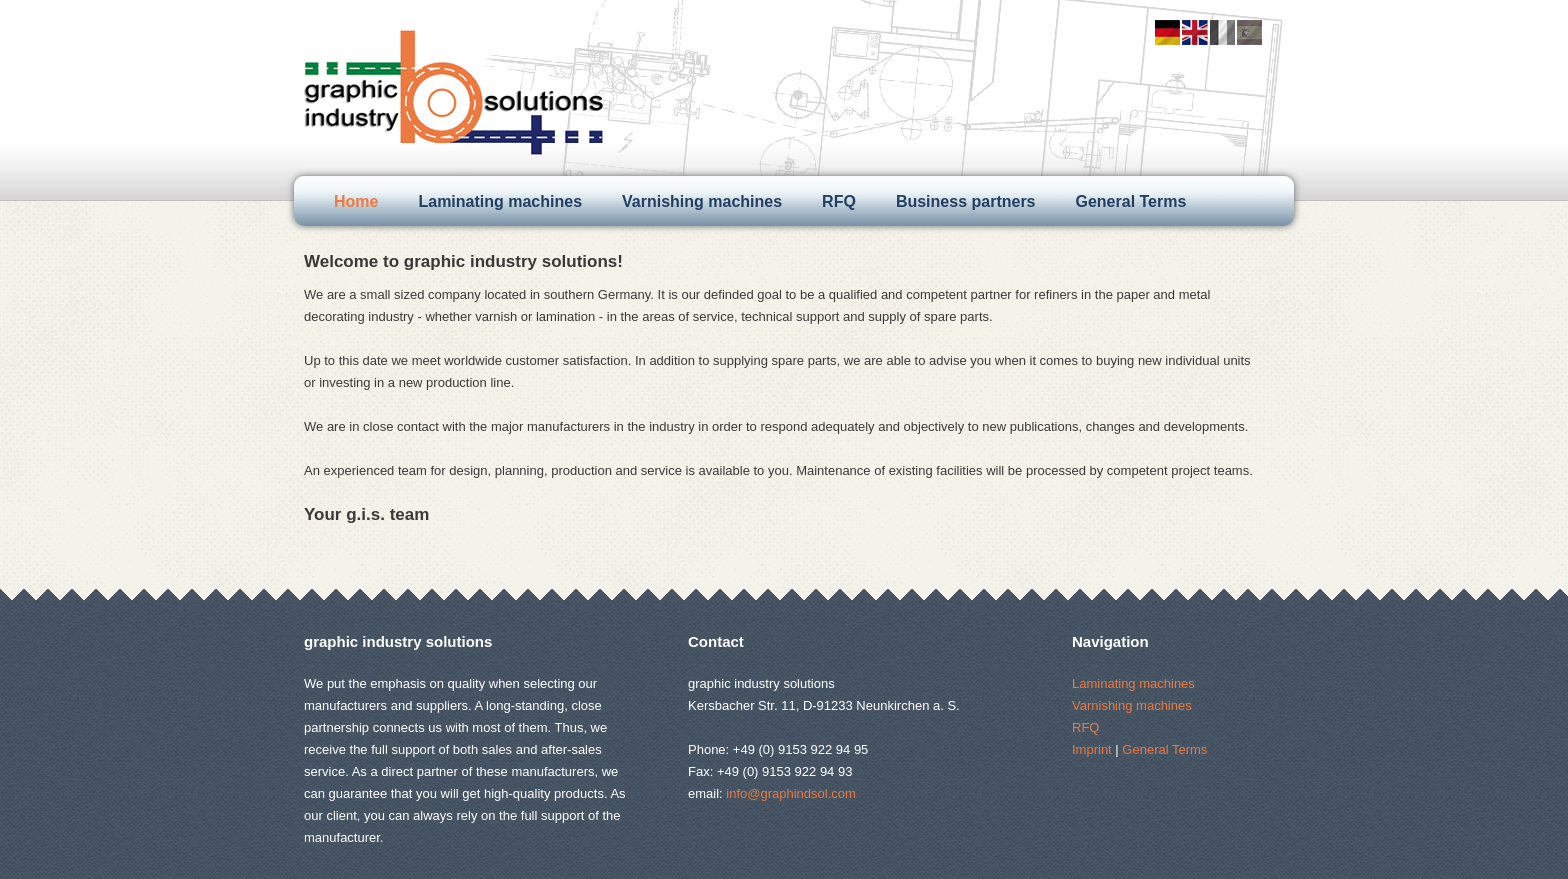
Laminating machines (500, 201)
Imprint (1092, 749)
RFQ (839, 201)
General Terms (1131, 201)
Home (356, 201)
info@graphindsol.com (791, 793)
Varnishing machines (702, 201)
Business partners (966, 201)
